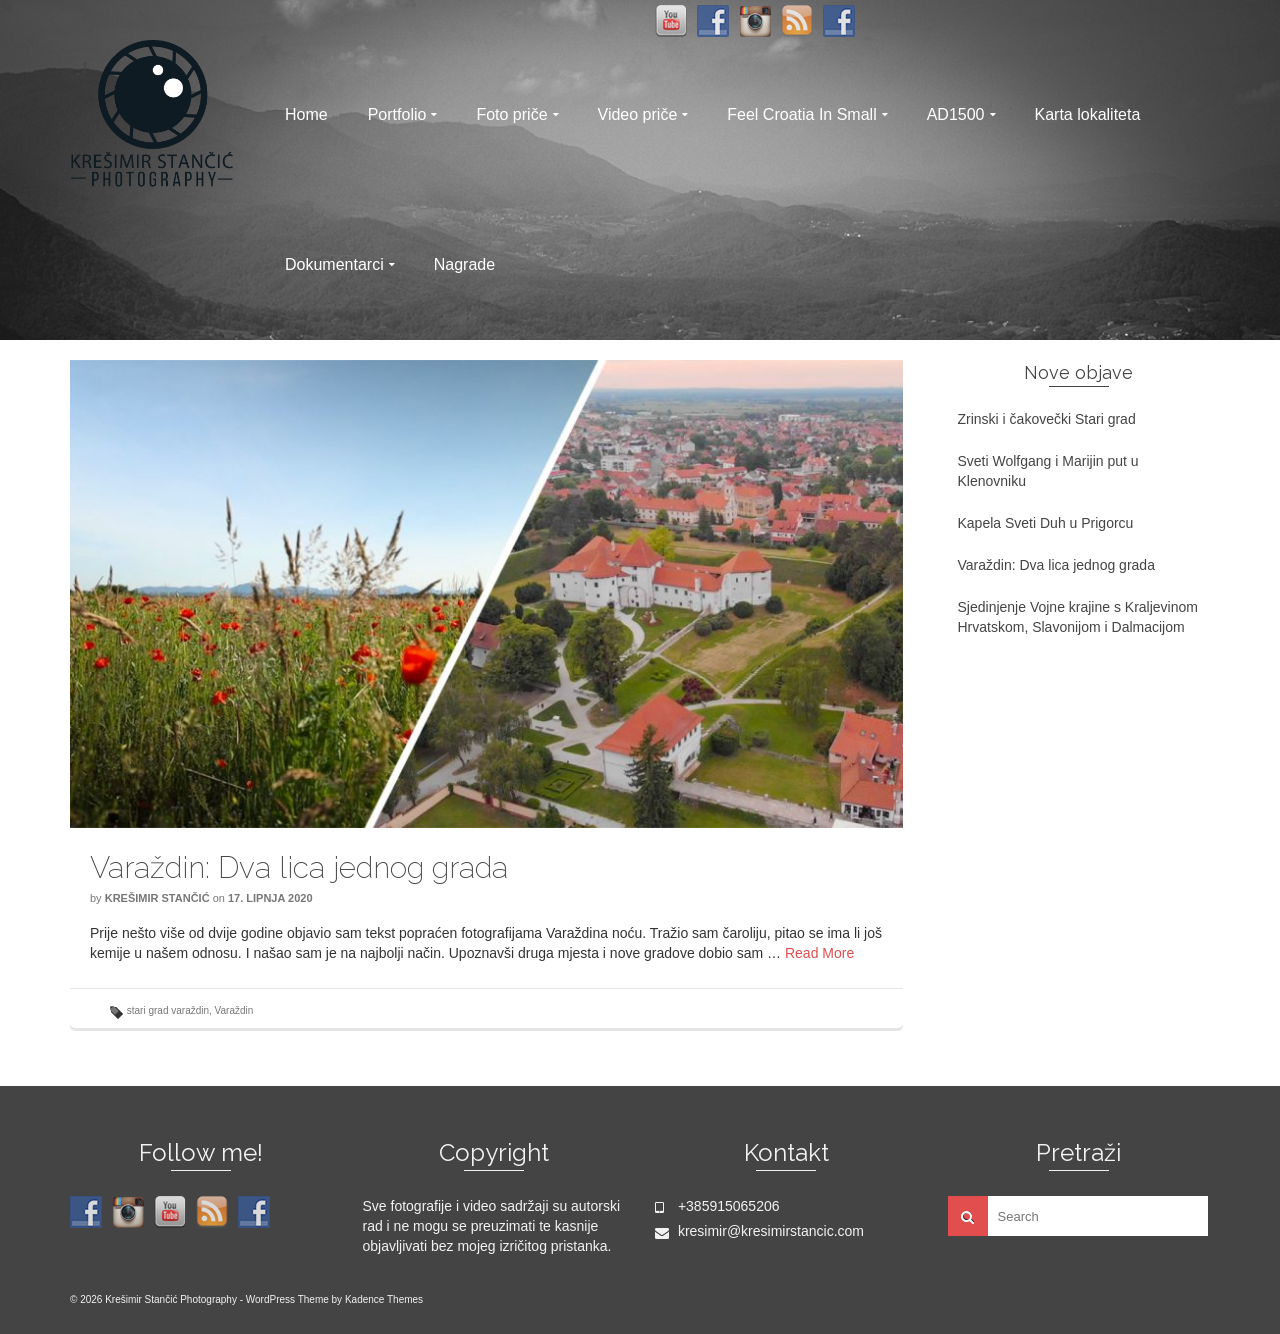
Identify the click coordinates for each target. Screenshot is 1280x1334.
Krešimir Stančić (157, 898)
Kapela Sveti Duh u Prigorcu (1046, 523)
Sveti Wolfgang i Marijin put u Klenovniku (1048, 471)
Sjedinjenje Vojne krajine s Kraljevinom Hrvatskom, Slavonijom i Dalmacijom (1078, 617)
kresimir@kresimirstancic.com (759, 1231)
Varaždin (234, 1010)
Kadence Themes (384, 1299)
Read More (819, 953)
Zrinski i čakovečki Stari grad (1047, 419)
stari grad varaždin (168, 1010)
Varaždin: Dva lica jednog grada (1056, 565)
